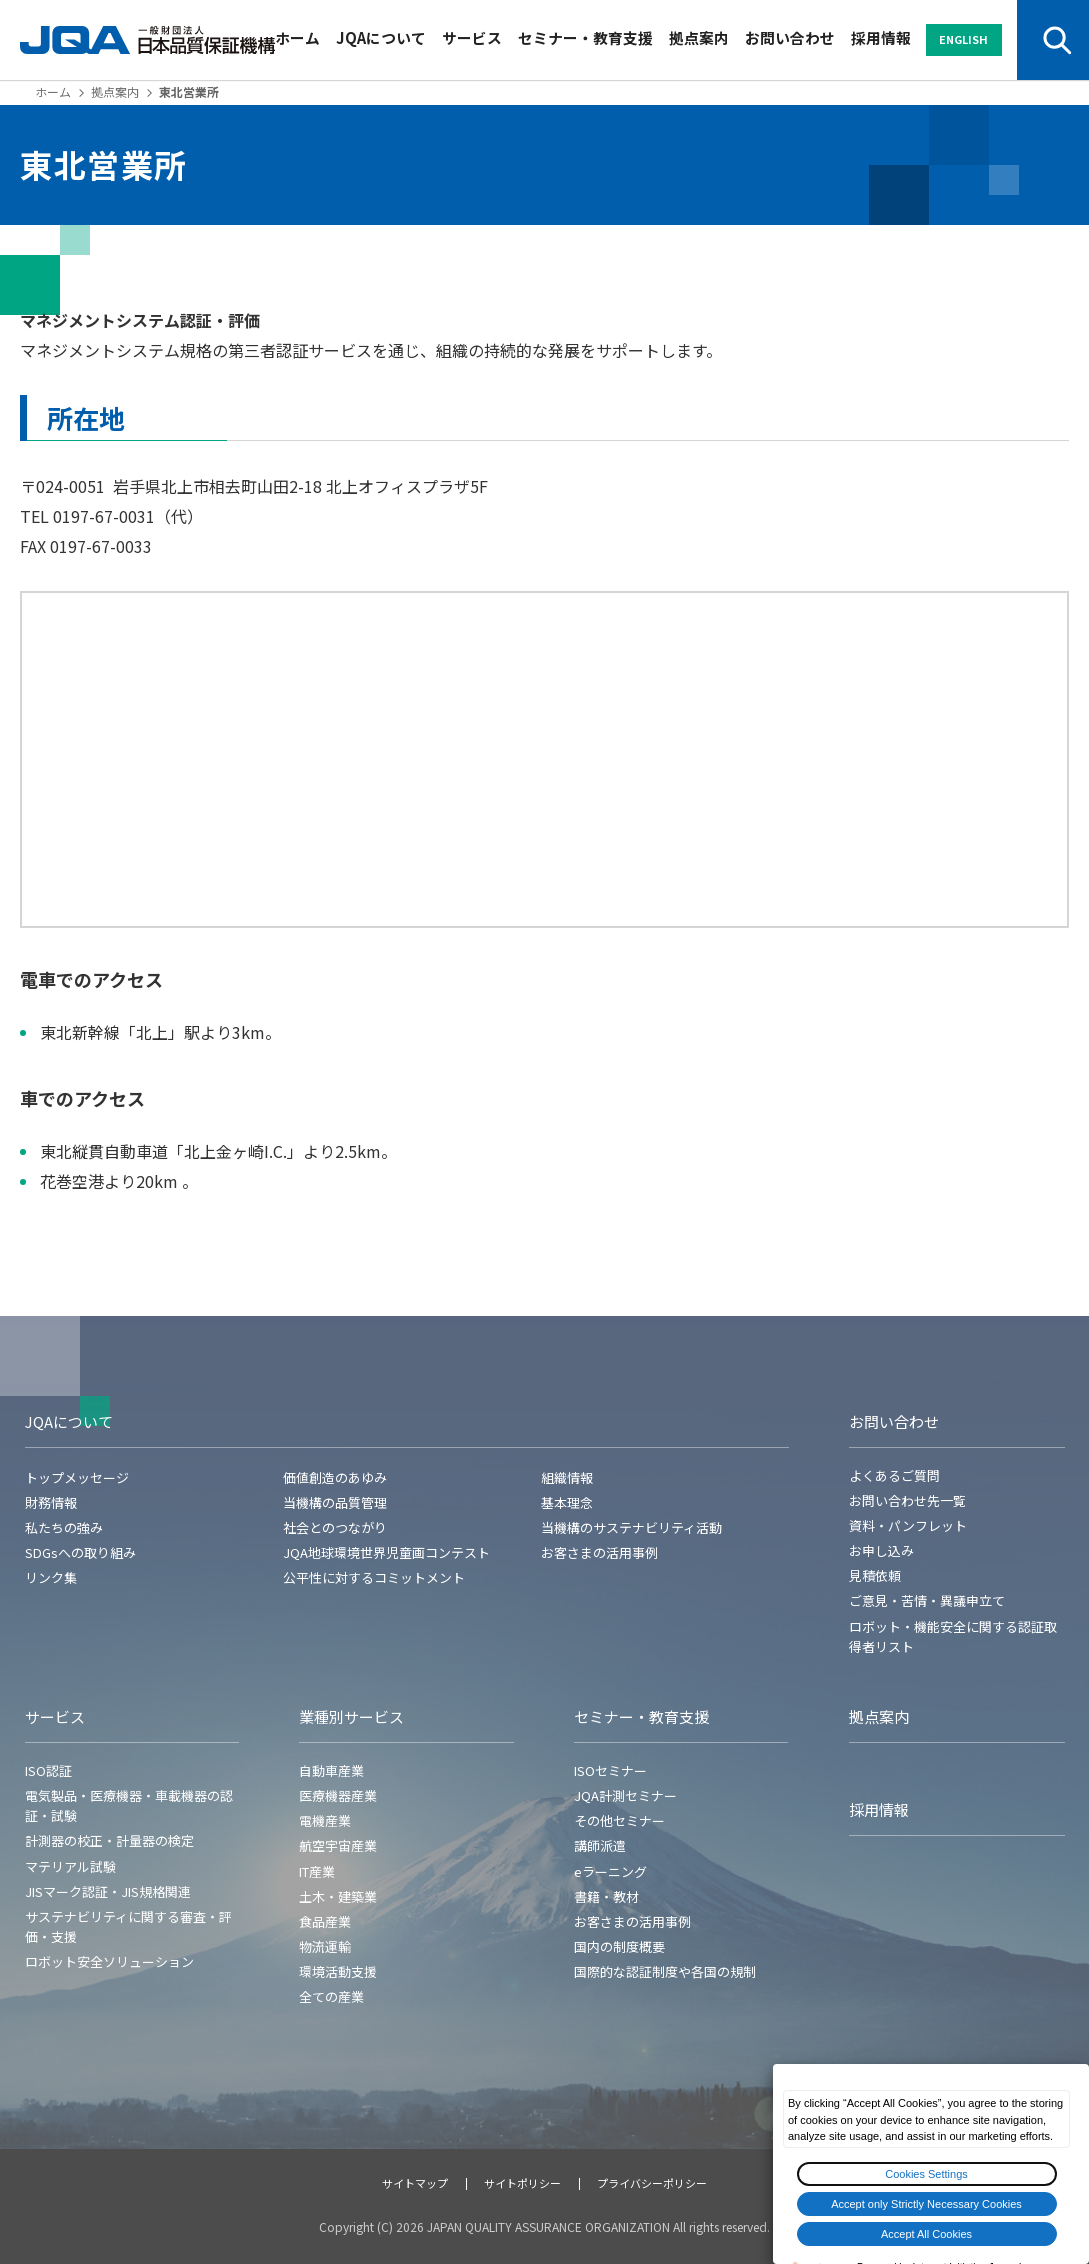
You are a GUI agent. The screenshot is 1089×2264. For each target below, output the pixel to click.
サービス (472, 37)
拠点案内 (699, 37)
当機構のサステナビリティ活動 (631, 1527)
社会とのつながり (335, 1527)
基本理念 (567, 1502)
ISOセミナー (610, 1770)
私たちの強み (64, 1527)
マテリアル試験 (70, 1866)
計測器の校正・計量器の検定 (109, 1840)
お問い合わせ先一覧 (907, 1500)
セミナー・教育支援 (585, 37)
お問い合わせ (790, 37)
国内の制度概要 (619, 1946)
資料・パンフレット (908, 1525)
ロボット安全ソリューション (109, 1961)
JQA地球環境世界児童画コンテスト (386, 1552)
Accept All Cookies (926, 2234)
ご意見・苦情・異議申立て (927, 1600)
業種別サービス (351, 1716)
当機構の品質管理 (335, 1502)
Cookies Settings (926, 2174)
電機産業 (325, 1820)
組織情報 (567, 1477)
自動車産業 (331, 1770)
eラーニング (610, 1871)
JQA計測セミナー (625, 1795)
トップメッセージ (77, 1477)
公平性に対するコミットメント (374, 1577)
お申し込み (881, 1550)
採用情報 (881, 37)
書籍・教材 (606, 1896)
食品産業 (325, 1921)
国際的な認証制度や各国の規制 (665, 1971)
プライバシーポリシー (652, 2183)
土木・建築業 (338, 1896)
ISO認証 (48, 1770)
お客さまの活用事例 (599, 1552)
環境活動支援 (338, 1971)
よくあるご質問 (894, 1475)
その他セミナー (619, 1820)
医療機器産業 (338, 1795)
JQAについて (381, 37)
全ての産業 (331, 1996)
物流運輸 (325, 1946)
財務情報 (51, 1502)
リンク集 (51, 1577)
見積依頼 (875, 1575)
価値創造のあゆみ (335, 1477)
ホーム (297, 37)
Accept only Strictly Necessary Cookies (926, 2204)
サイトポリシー (522, 2183)
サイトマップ (415, 2183)
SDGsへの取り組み (80, 1552)
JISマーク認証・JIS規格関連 (108, 1891)
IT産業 (317, 1871)
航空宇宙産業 (338, 1845)
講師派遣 (600, 1845)
